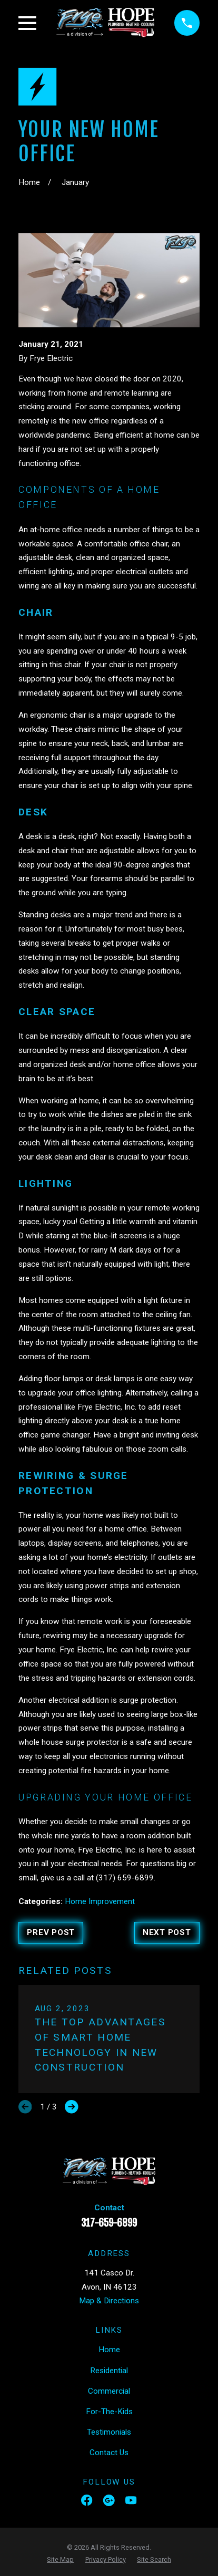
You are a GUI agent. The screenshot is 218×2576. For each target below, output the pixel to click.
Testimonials (109, 2432)
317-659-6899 (109, 2223)
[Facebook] (86, 2500)
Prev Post (51, 1932)
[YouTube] (130, 2500)
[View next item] (71, 2107)
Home (109, 2349)
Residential (109, 2370)
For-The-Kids (109, 2411)
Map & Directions (109, 2300)
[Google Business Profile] (108, 2500)
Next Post (167, 1932)
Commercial (109, 2391)
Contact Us (109, 2452)
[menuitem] (60, 2559)
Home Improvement (100, 1901)
